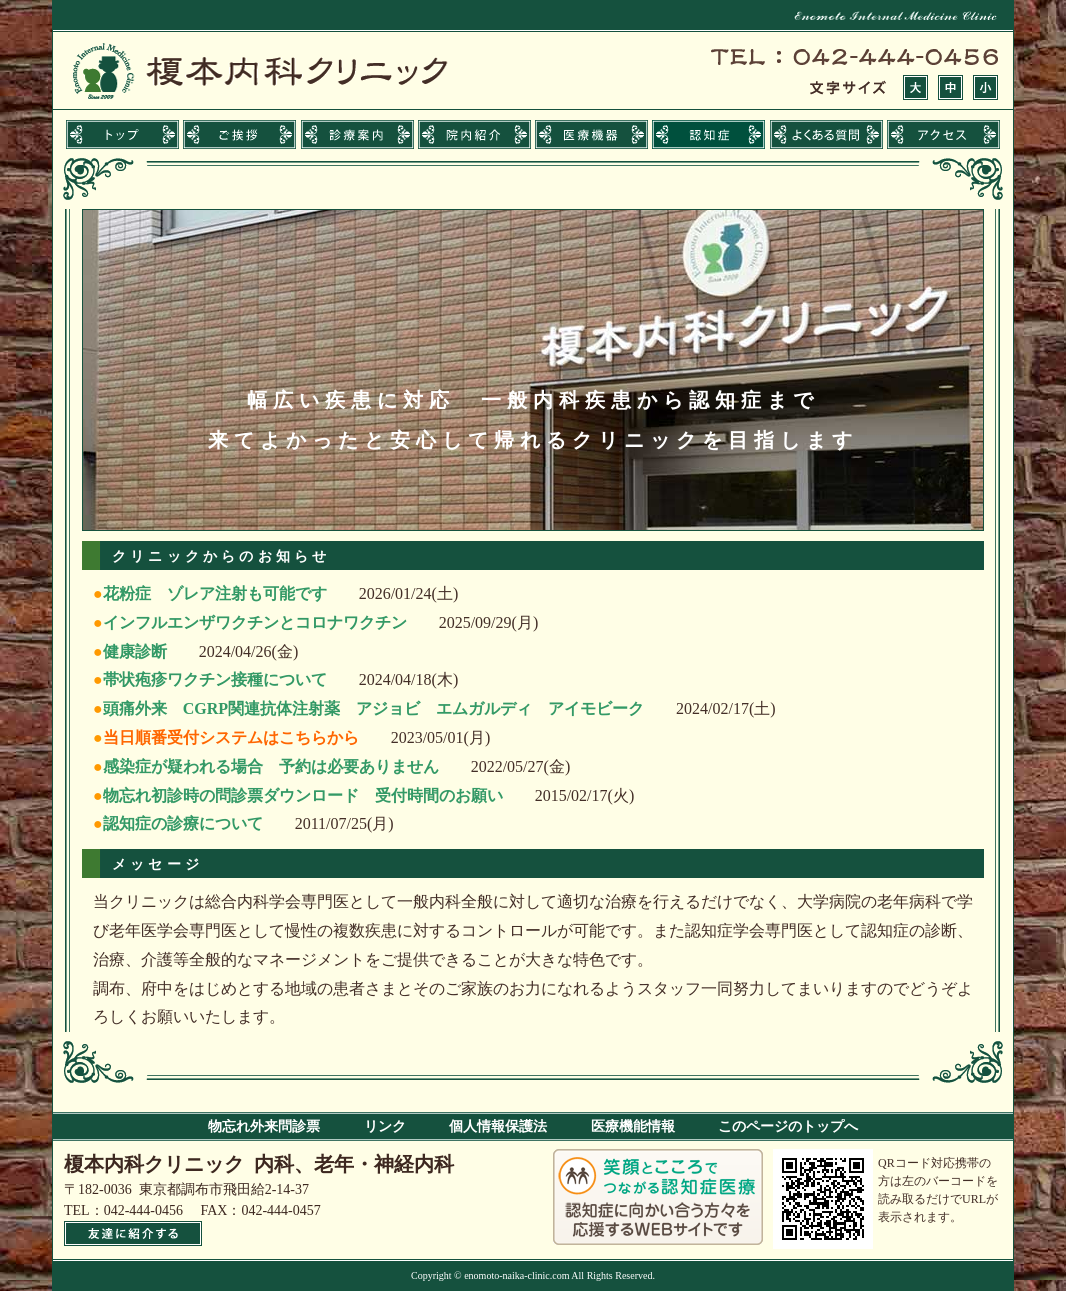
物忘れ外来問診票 (264, 1126)
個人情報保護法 (498, 1126)
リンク (385, 1126)
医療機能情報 (633, 1126)
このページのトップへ (788, 1126)
